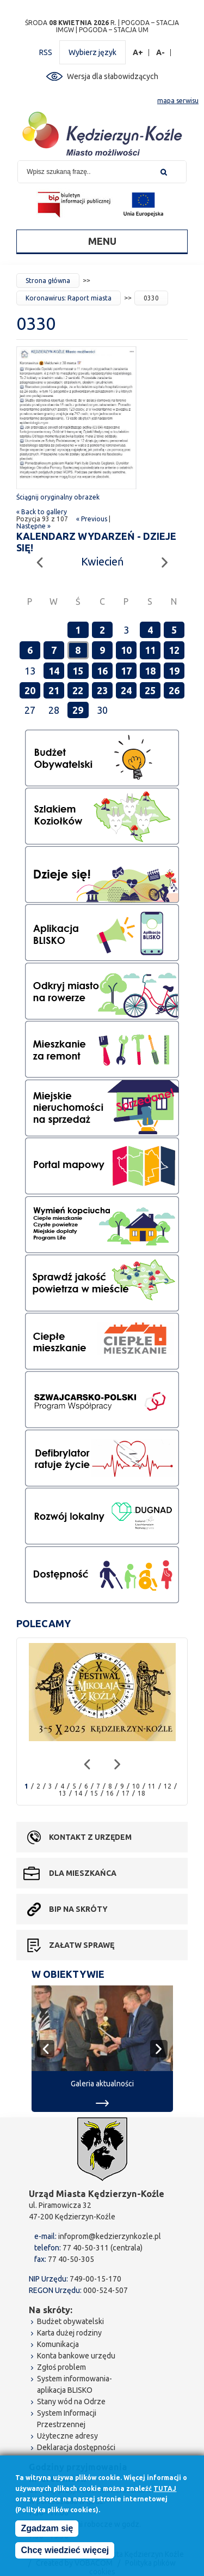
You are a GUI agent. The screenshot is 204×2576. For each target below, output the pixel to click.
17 (126, 670)
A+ (138, 52)
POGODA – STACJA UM (114, 29)
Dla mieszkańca (82, 1873)
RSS (45, 52)
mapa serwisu (178, 100)
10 (126, 650)
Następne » (33, 525)
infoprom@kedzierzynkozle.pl (109, 2236)
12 (174, 650)
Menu (102, 241)
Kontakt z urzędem (90, 1837)
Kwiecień (102, 561)
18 (150, 670)
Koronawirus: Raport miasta (69, 298)
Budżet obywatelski (70, 2321)
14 (53, 670)
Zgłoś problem (61, 2367)
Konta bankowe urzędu (76, 2355)
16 (102, 670)
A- (160, 52)
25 (150, 690)
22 (77, 690)
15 (77, 670)
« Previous (91, 518)
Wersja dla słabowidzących (112, 76)
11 (150, 650)
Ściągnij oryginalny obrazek (58, 497)
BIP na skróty (78, 1909)
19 (174, 670)
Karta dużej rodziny (69, 2332)
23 (102, 690)
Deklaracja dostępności (76, 2447)
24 (126, 690)
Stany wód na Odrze (71, 2401)
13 (62, 1793)
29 (77, 710)
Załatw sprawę (81, 1945)
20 (29, 690)
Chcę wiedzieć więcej (65, 2552)
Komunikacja (58, 2344)
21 (53, 690)
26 (174, 690)
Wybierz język (92, 52)
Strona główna (48, 280)
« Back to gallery (41, 511)
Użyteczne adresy (67, 2435)
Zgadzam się (47, 2531)
